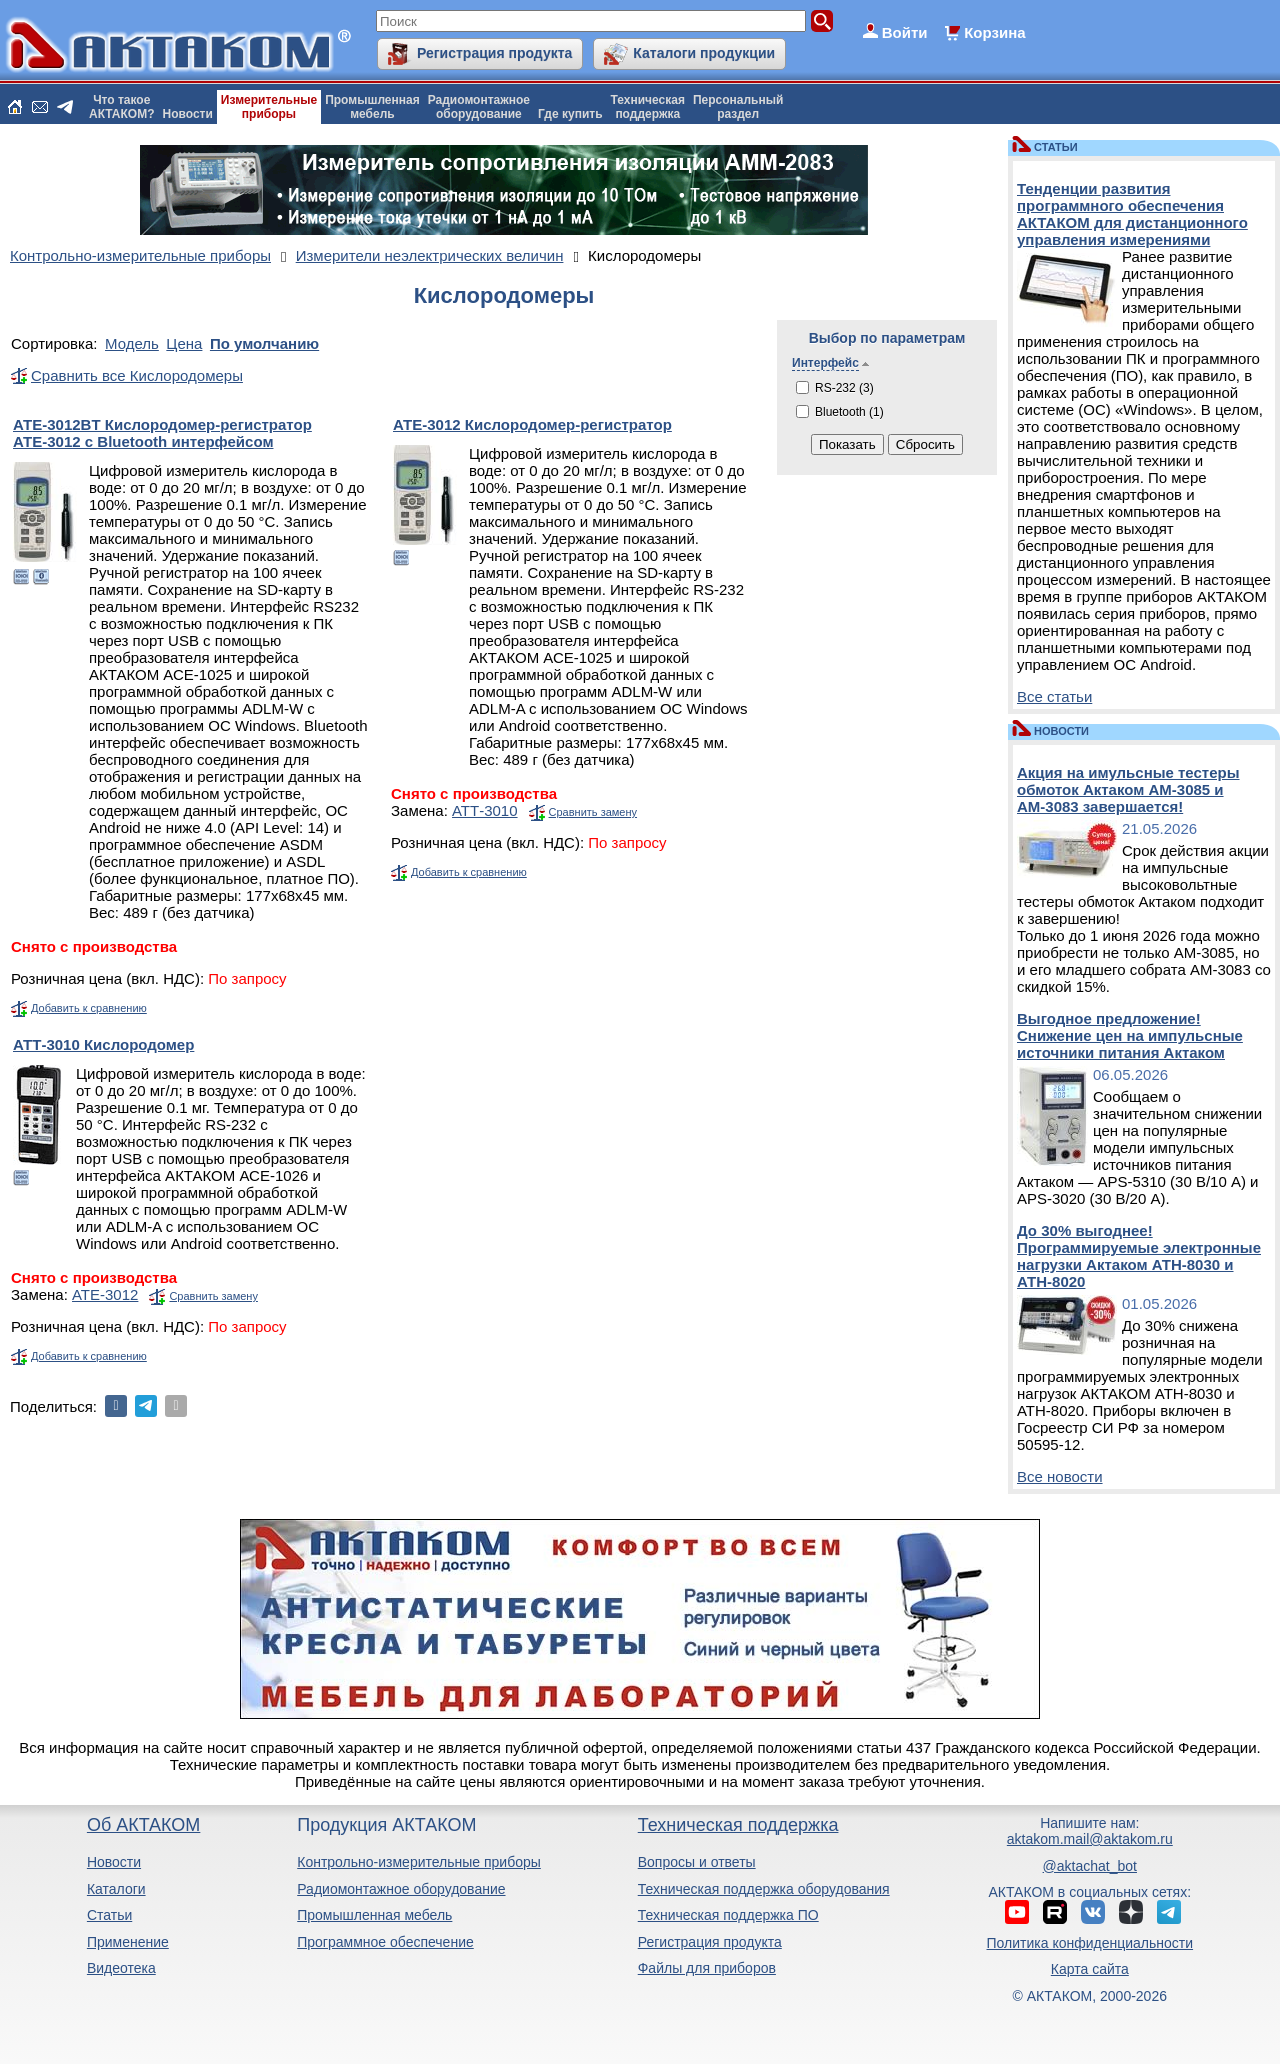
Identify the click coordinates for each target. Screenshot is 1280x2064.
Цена (184, 343)
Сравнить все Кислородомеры (137, 375)
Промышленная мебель (374, 1915)
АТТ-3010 (485, 810)
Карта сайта (1090, 1969)
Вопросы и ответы (697, 1862)
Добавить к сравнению (89, 1008)
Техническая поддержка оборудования (764, 1889)
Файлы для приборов (707, 1968)
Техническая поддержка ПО (728, 1915)
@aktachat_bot (1090, 1866)
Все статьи (1054, 696)
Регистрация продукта (494, 53)
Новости (188, 114)
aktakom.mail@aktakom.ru (1090, 1839)
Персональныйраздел (738, 107)
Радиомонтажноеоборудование (479, 107)
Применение (128, 1942)
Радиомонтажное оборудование (401, 1889)
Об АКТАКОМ (143, 1825)
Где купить (570, 114)
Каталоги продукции (704, 53)
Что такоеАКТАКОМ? (122, 107)
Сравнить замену (593, 812)
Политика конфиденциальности (1090, 1943)
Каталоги (116, 1889)
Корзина (994, 32)
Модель (132, 343)
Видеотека (121, 1968)
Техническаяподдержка (648, 107)
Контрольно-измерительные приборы (419, 1862)
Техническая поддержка (738, 1825)
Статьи (109, 1915)
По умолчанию (264, 343)
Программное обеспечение (385, 1942)
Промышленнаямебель (372, 107)
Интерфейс (825, 363)
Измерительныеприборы (269, 107)
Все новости (1060, 1476)
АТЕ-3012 (105, 1294)
